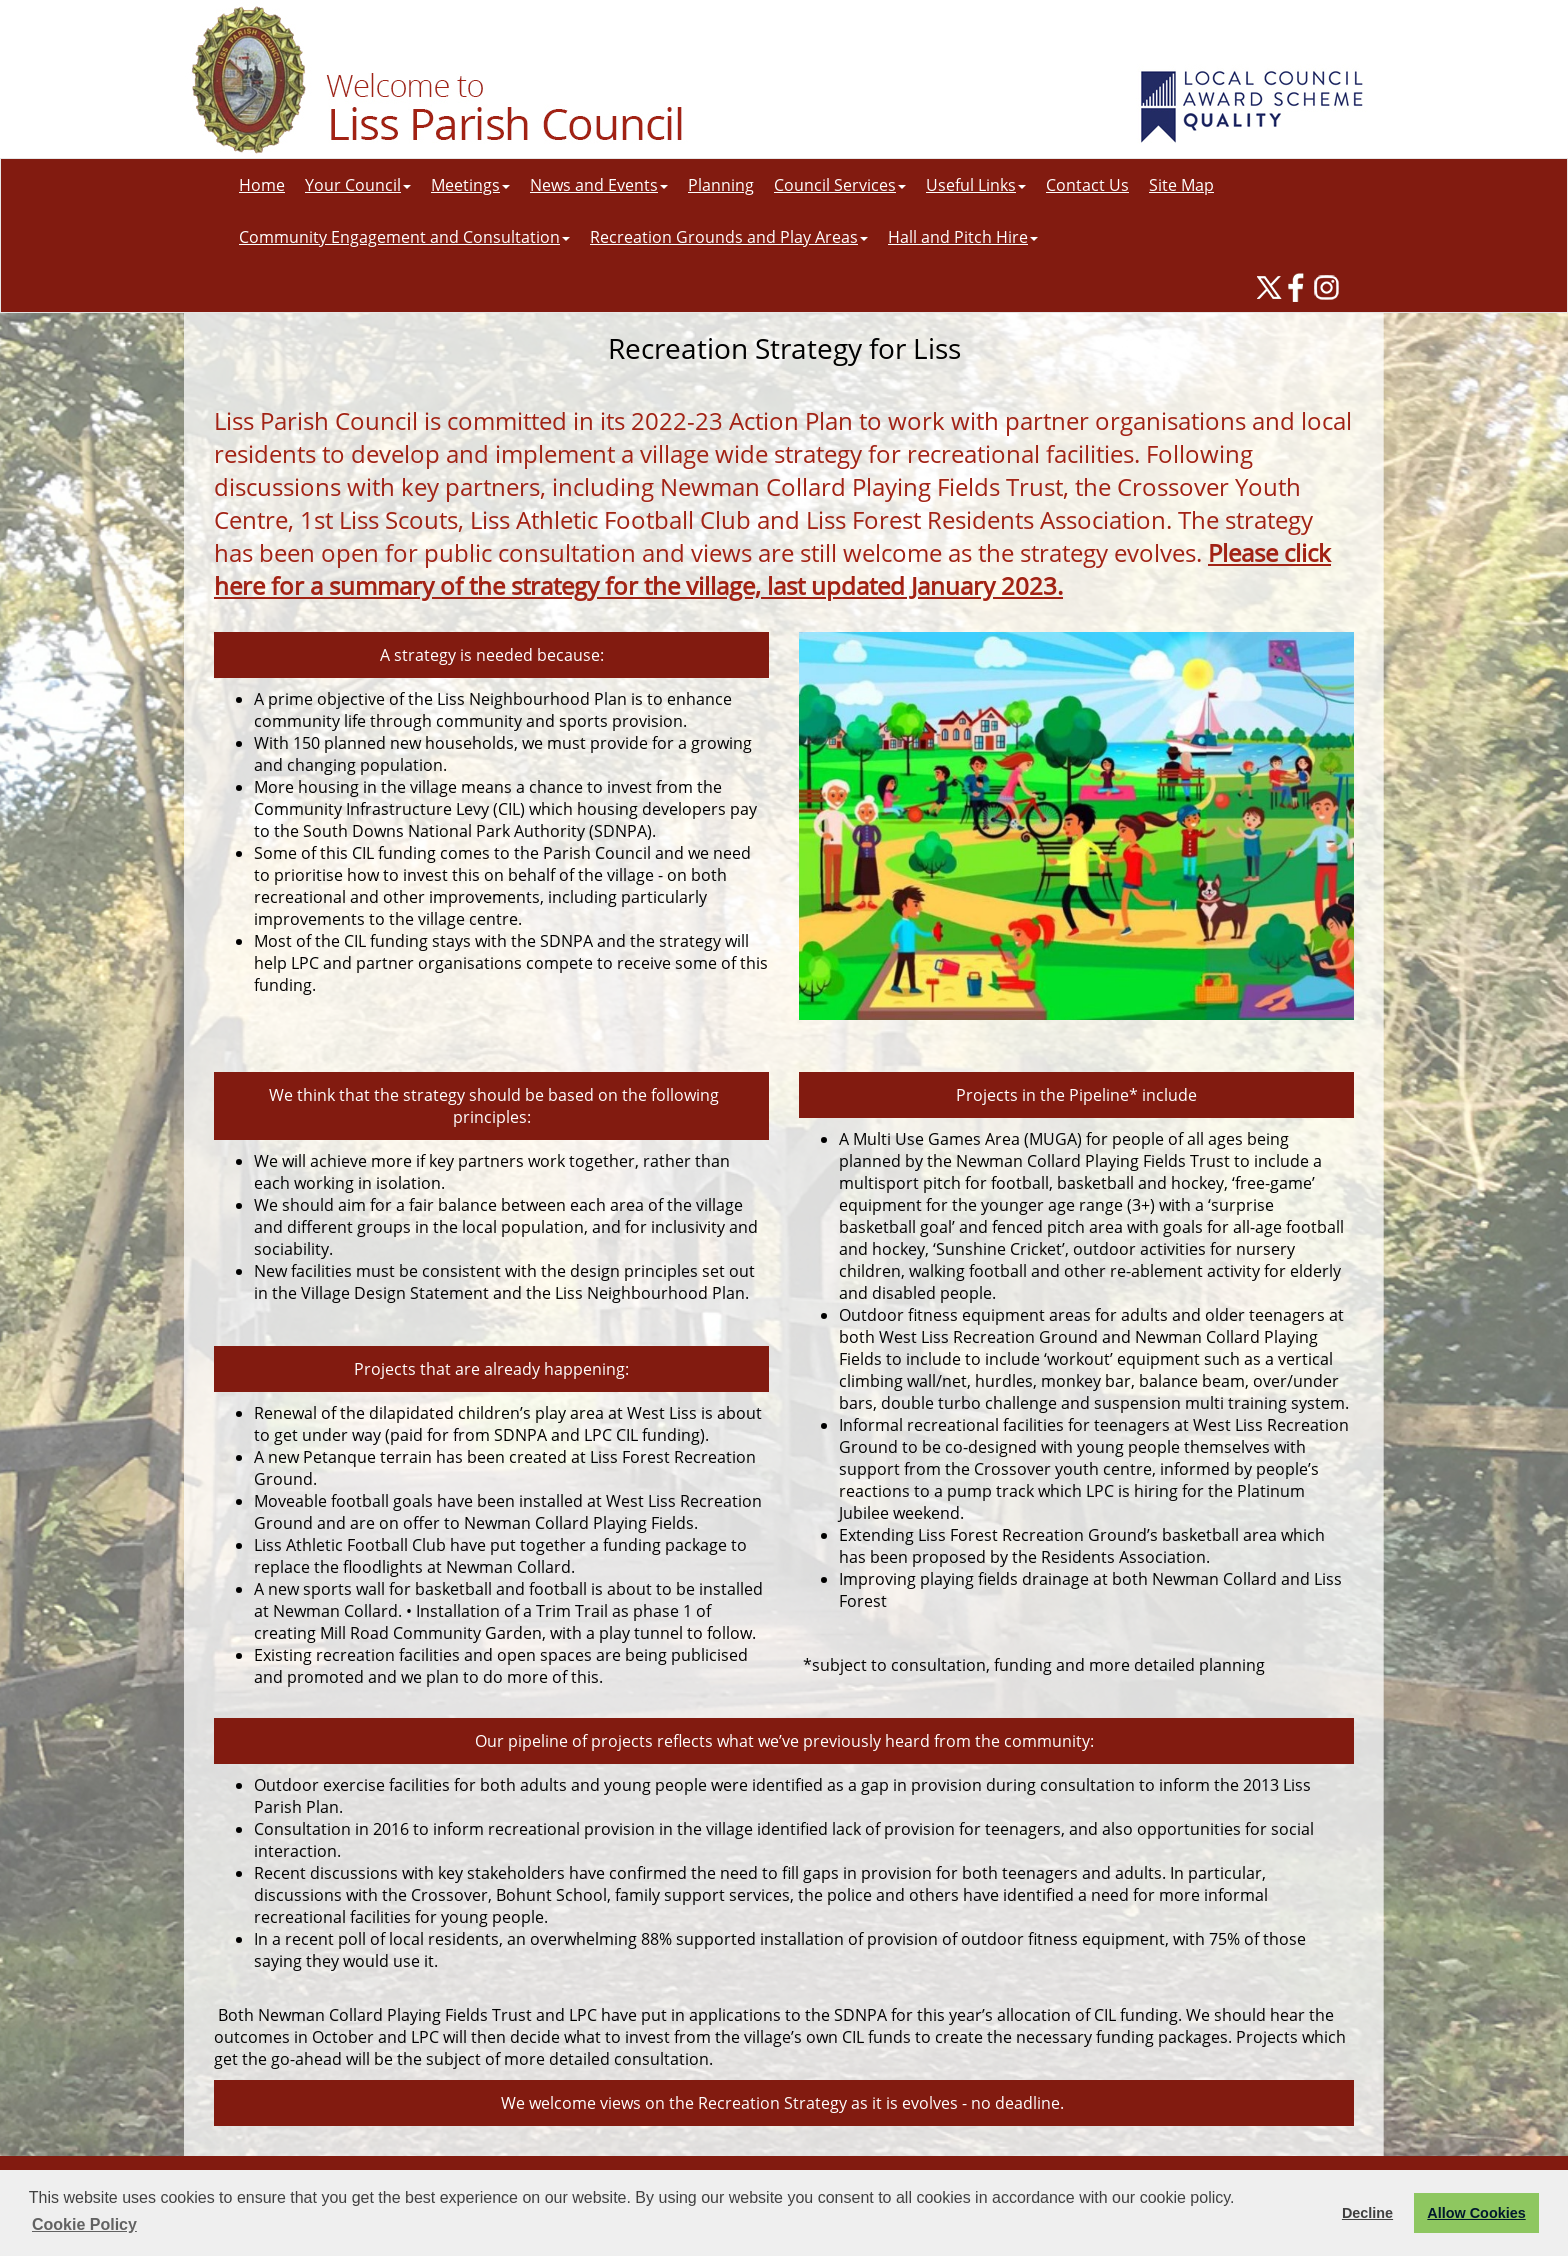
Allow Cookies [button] (1476, 2213)
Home (262, 185)
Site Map (1181, 185)
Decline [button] (1367, 2213)
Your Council (358, 185)
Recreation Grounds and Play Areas (729, 237)
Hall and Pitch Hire (963, 237)
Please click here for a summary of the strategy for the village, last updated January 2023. (772, 569)
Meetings (470, 185)
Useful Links (976, 185)
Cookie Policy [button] (84, 2224)
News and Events (599, 185)
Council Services (840, 185)
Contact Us (1087, 185)
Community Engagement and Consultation (404, 237)
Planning (721, 185)
